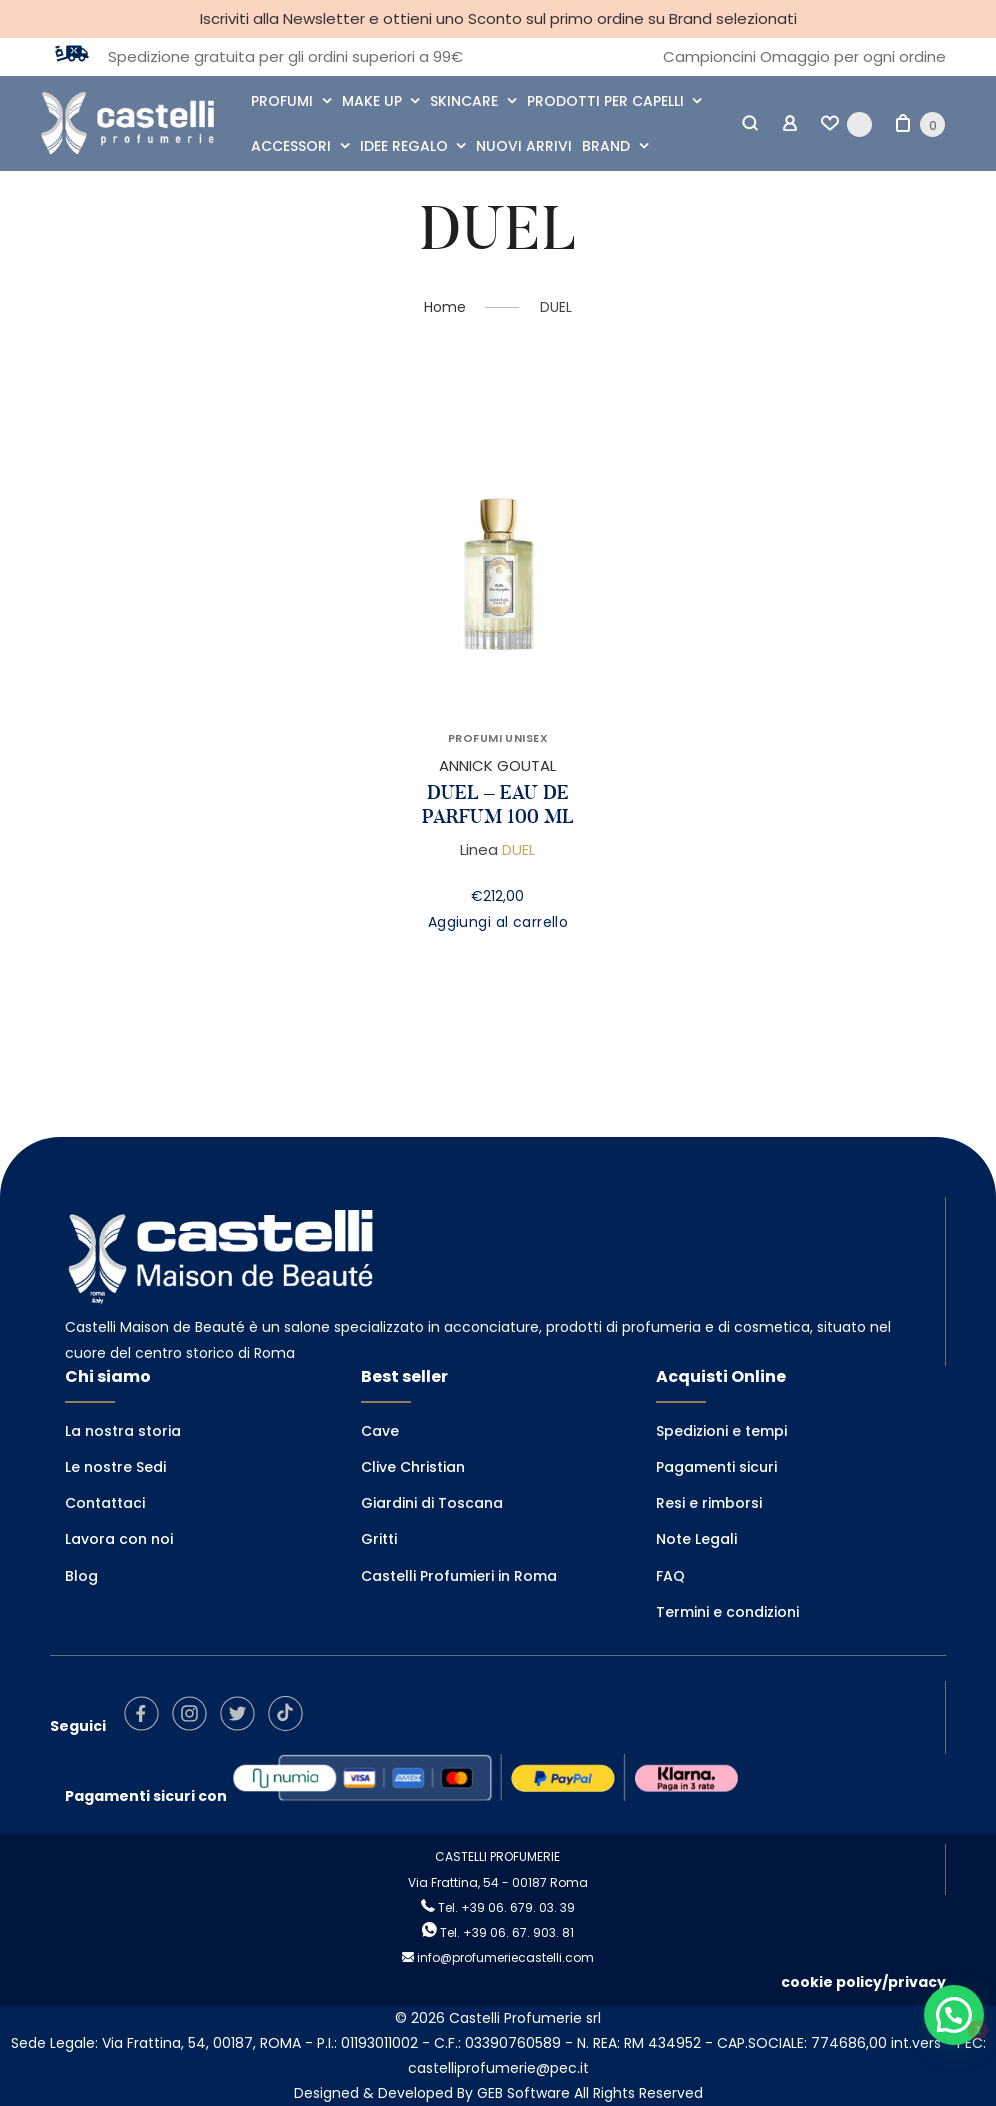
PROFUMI (282, 101)
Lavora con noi (119, 1539)
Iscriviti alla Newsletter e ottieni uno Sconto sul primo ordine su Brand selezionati (498, 18)
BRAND (606, 146)
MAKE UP (372, 101)
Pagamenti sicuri (716, 1467)
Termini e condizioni (727, 1612)
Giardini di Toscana (432, 1503)
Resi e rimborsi (709, 1503)
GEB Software (523, 2093)
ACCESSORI (291, 146)
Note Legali (696, 1539)
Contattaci (105, 1503)
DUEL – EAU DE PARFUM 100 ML (498, 805)
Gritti (379, 1539)
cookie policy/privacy (863, 1982)
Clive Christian (413, 1467)
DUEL (518, 849)
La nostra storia (123, 1431)
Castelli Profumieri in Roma (459, 1576)
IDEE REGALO (404, 146)
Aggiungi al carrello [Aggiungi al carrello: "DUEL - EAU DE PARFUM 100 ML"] (498, 922)
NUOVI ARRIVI (524, 146)
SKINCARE (464, 101)
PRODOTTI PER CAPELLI (605, 101)
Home (445, 307)
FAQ (670, 1576)
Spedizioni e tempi (721, 1431)
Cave (380, 1431)
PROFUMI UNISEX (498, 738)
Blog (81, 1576)
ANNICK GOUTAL (497, 765)
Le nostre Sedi (115, 1467)
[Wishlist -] (846, 124)
